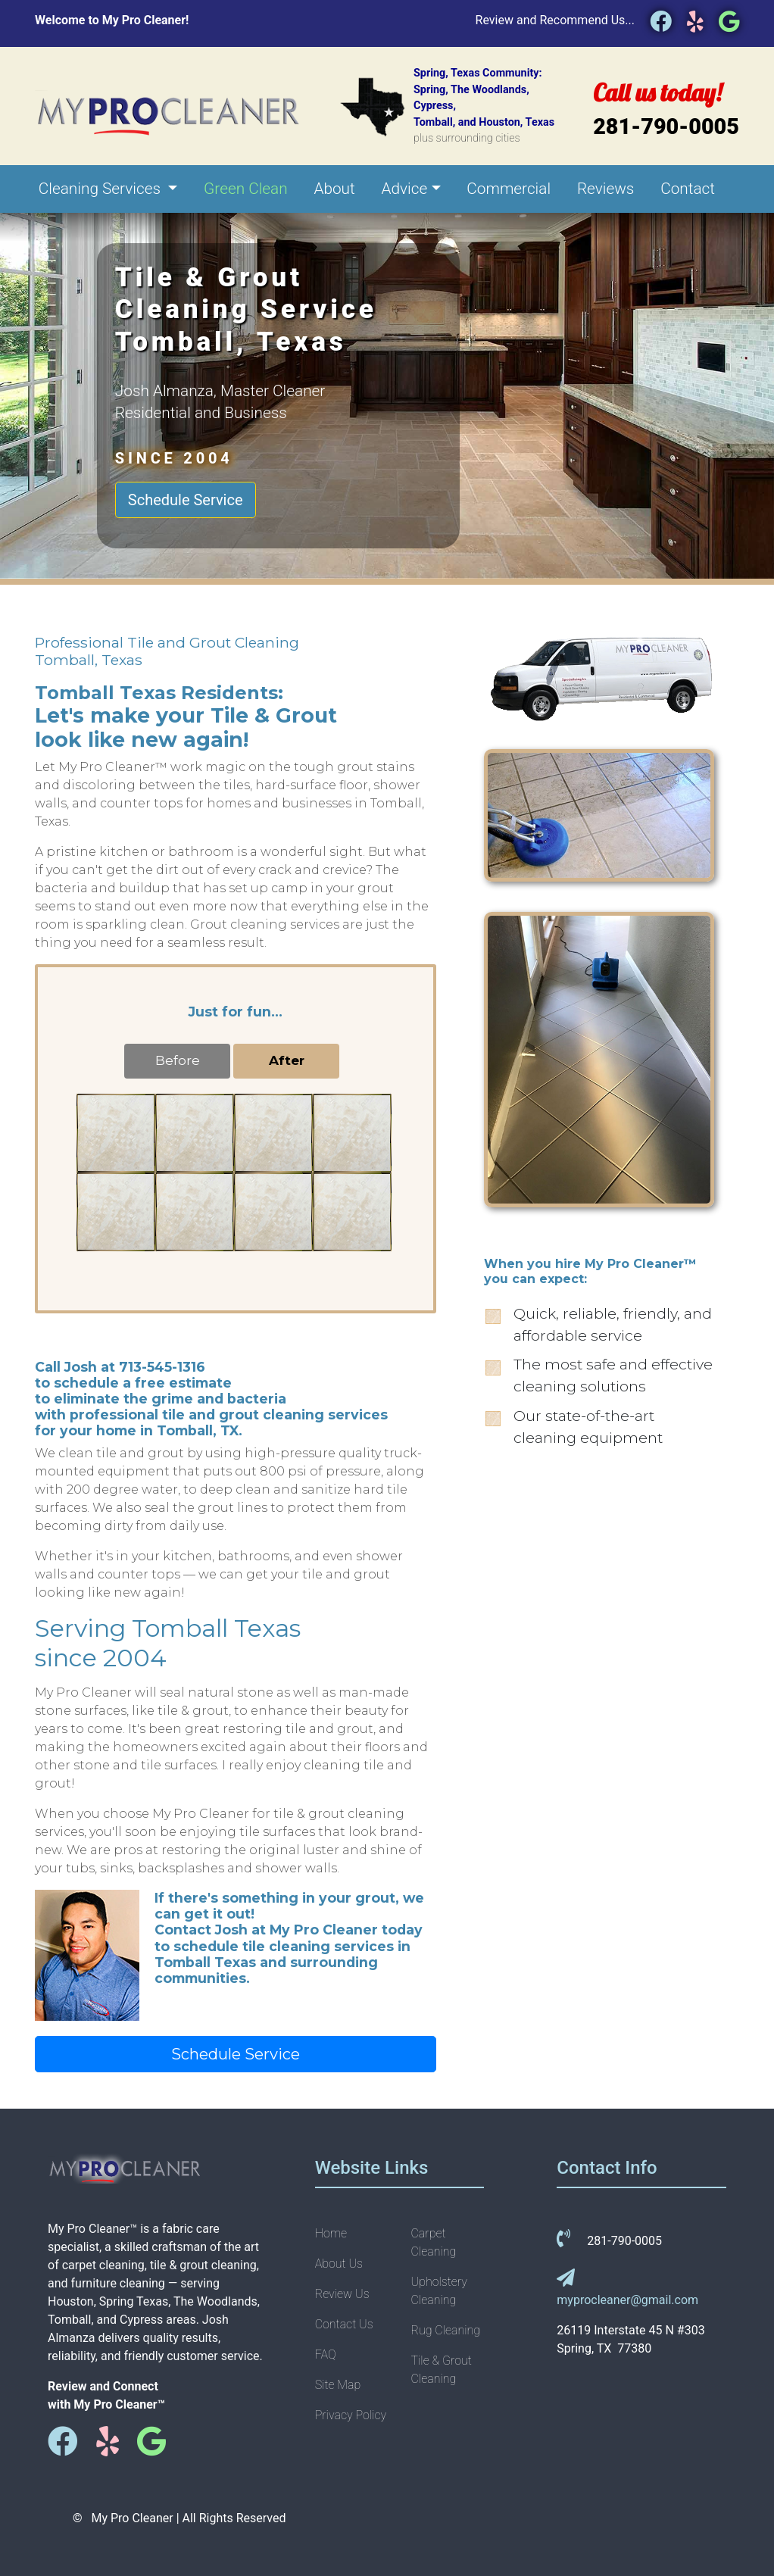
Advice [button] (405, 189)
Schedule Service (185, 500)
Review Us (342, 2294)
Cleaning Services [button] (101, 189)
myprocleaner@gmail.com (627, 2300)
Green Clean (246, 189)
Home (331, 2233)
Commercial (509, 189)
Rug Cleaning (445, 2330)
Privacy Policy (350, 2415)
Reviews (606, 189)
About (334, 189)
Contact (687, 189)
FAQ (325, 2354)
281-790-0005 (666, 126)
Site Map (338, 2385)
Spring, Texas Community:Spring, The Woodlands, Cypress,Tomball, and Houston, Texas (484, 106)
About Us (339, 2263)
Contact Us (344, 2324)
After (286, 1060)
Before (177, 1060)
